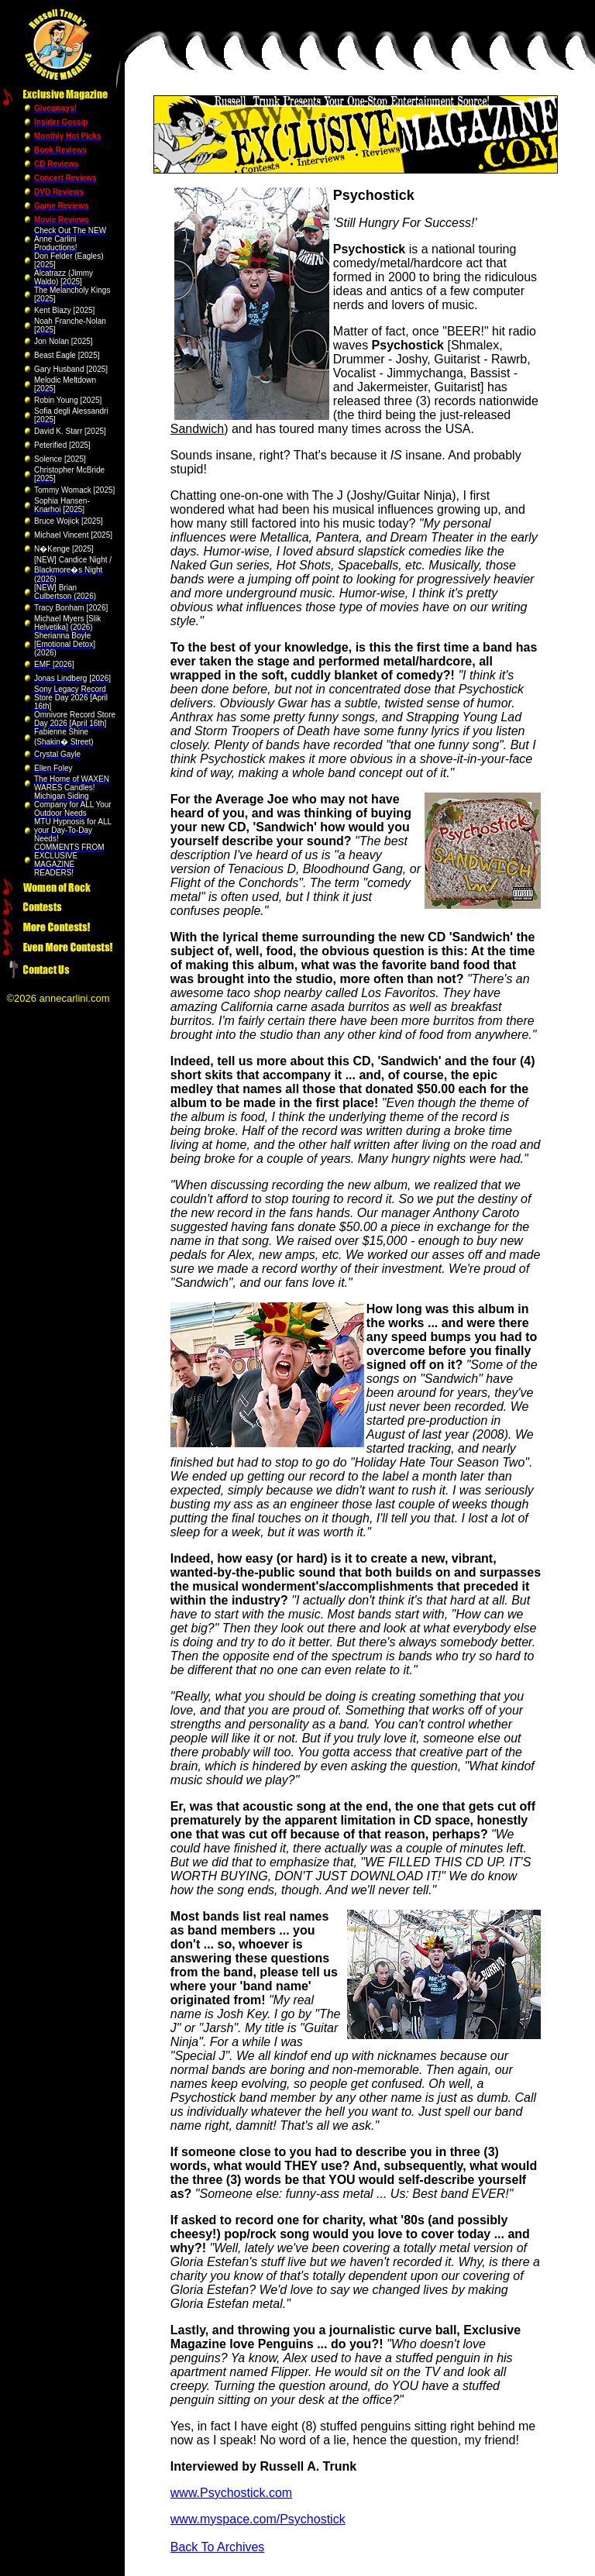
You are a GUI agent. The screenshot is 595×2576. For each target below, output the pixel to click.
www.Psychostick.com (231, 2492)
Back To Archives (217, 2547)
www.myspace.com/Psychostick (258, 2519)
